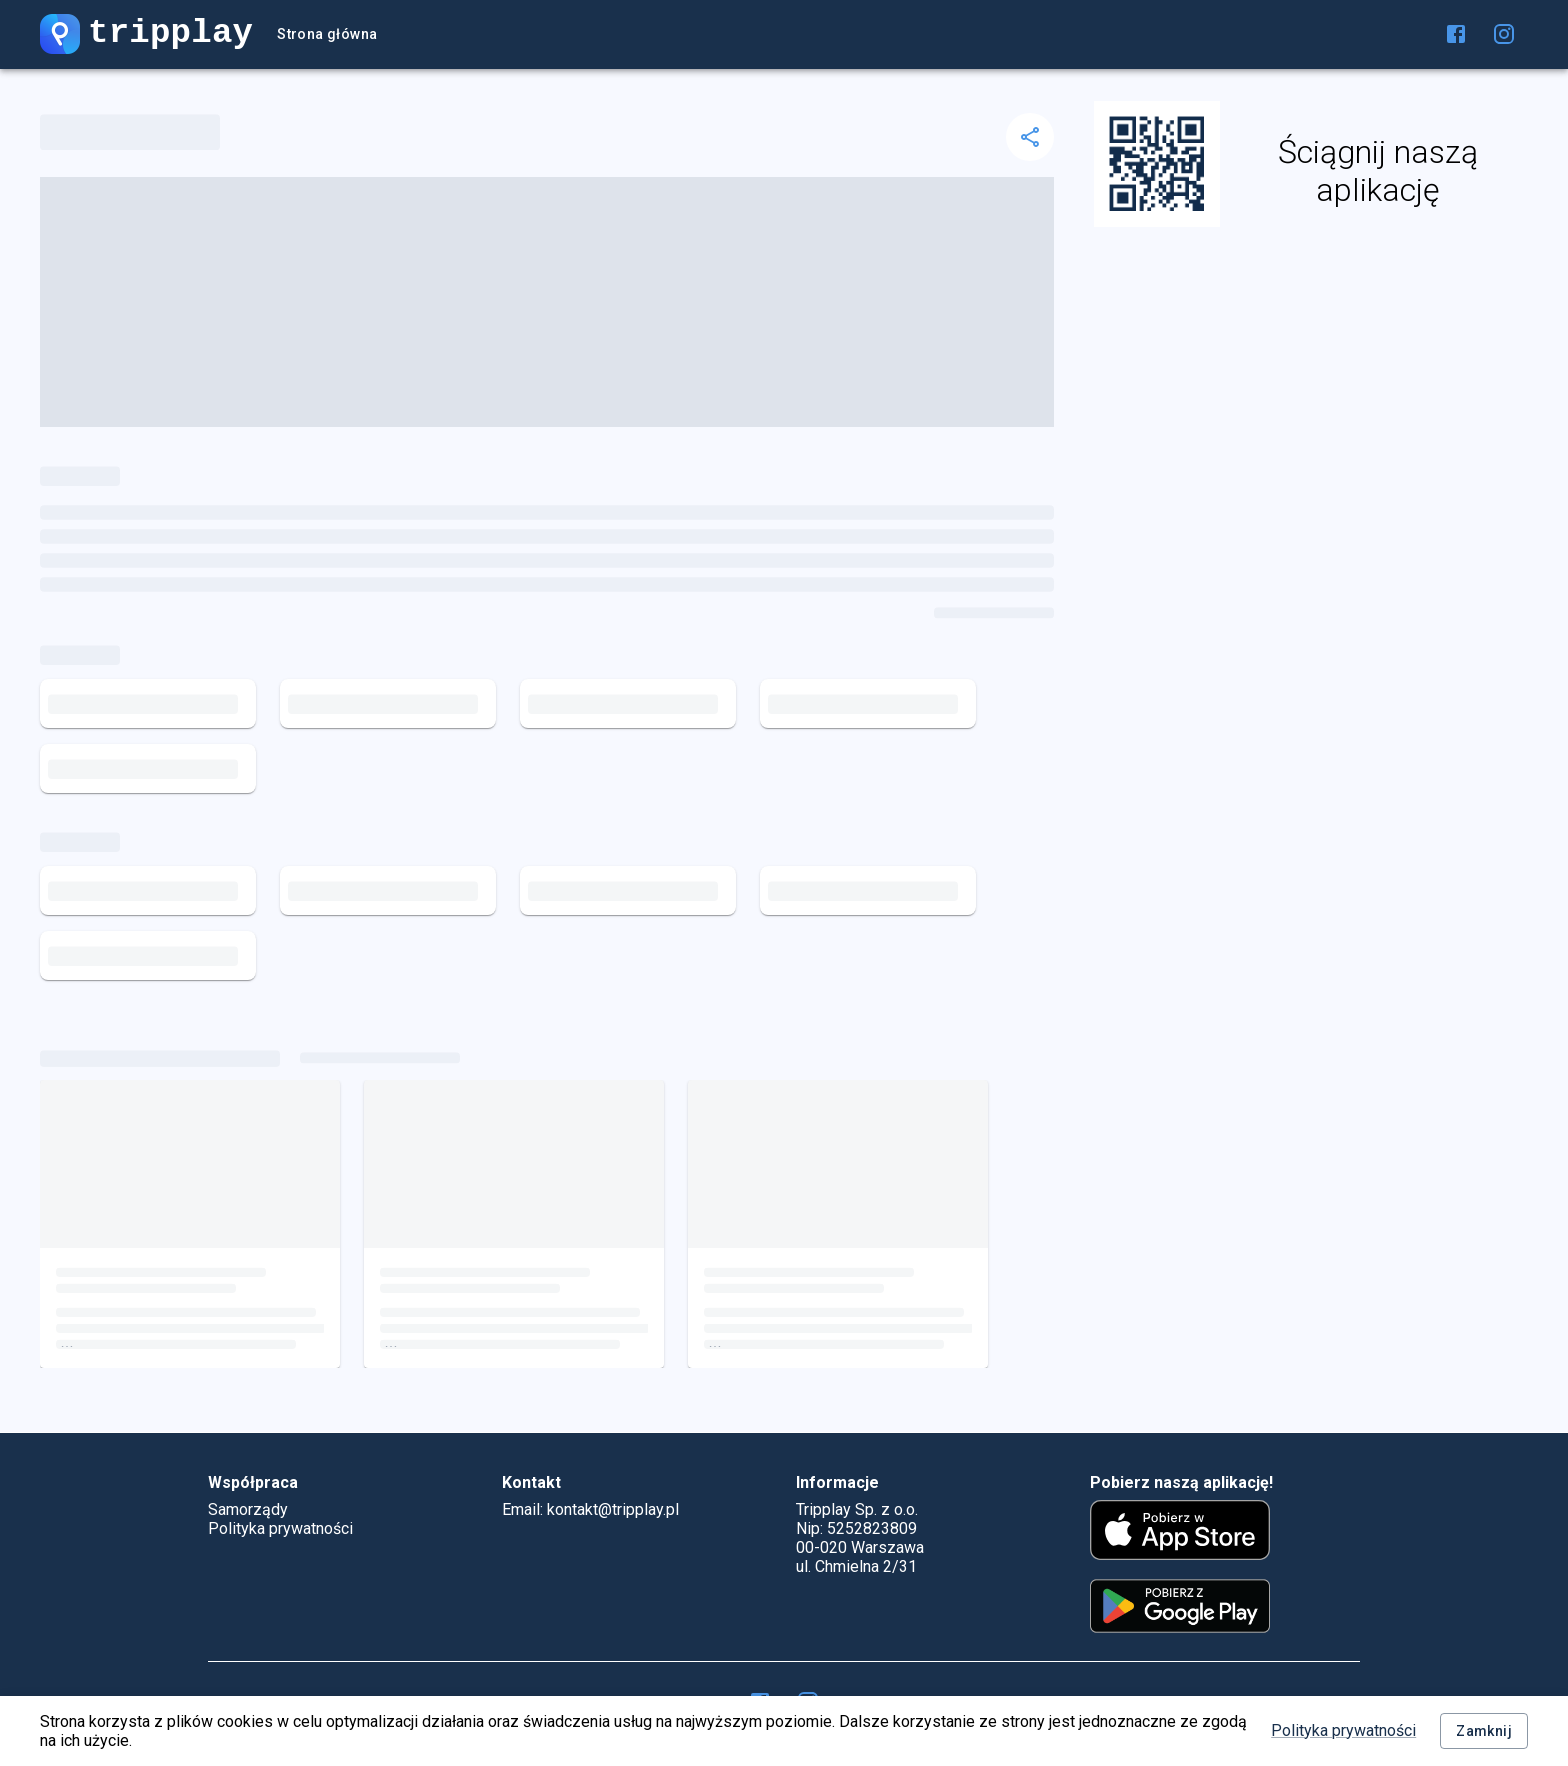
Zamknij (1484, 1731)
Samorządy (248, 1509)
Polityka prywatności (1343, 1730)
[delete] (1030, 137)
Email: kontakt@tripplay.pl (590, 1509)
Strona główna (327, 34)
